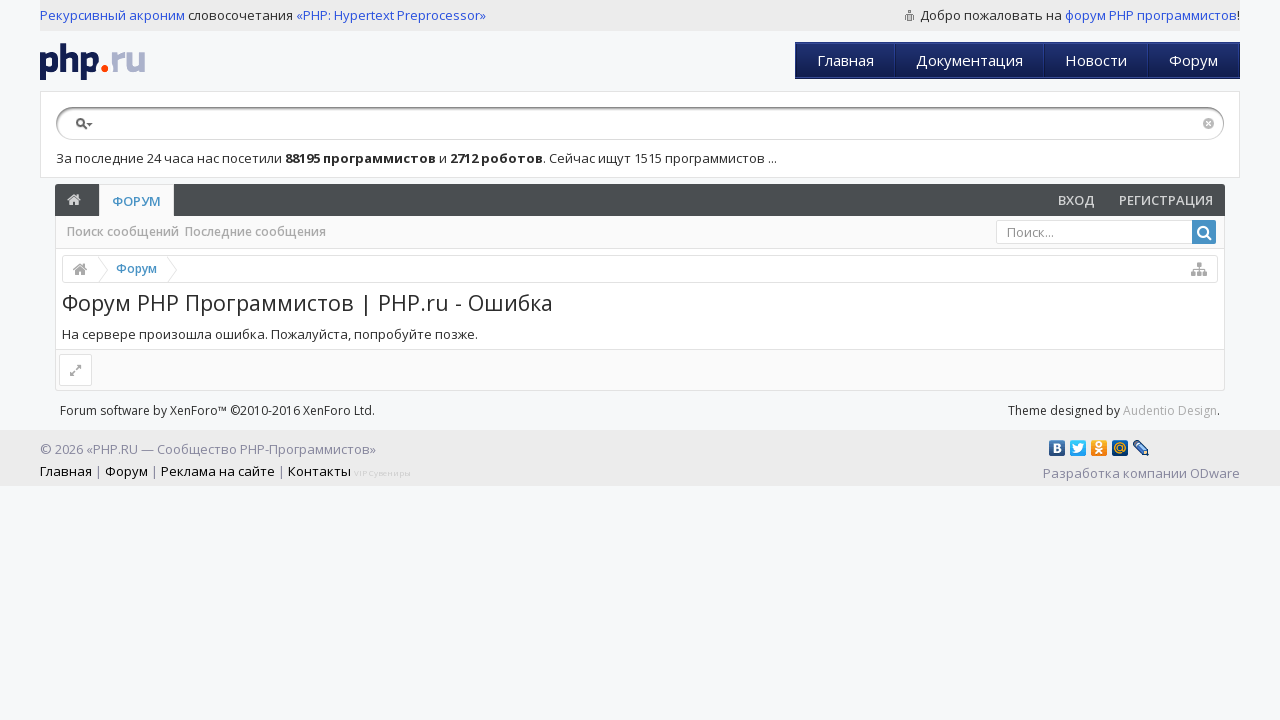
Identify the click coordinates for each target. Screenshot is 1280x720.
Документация (969, 60)
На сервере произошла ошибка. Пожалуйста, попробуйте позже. (270, 334)
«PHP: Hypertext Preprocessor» (391, 15)
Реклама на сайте (218, 471)
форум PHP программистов (1151, 15)
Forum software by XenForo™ (217, 410)
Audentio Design (1170, 410)
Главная (845, 60)
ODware (1215, 473)
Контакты (319, 471)
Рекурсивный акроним (112, 15)
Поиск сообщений (123, 231)
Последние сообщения (255, 231)
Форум (1193, 60)
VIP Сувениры (382, 472)
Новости (1096, 60)
